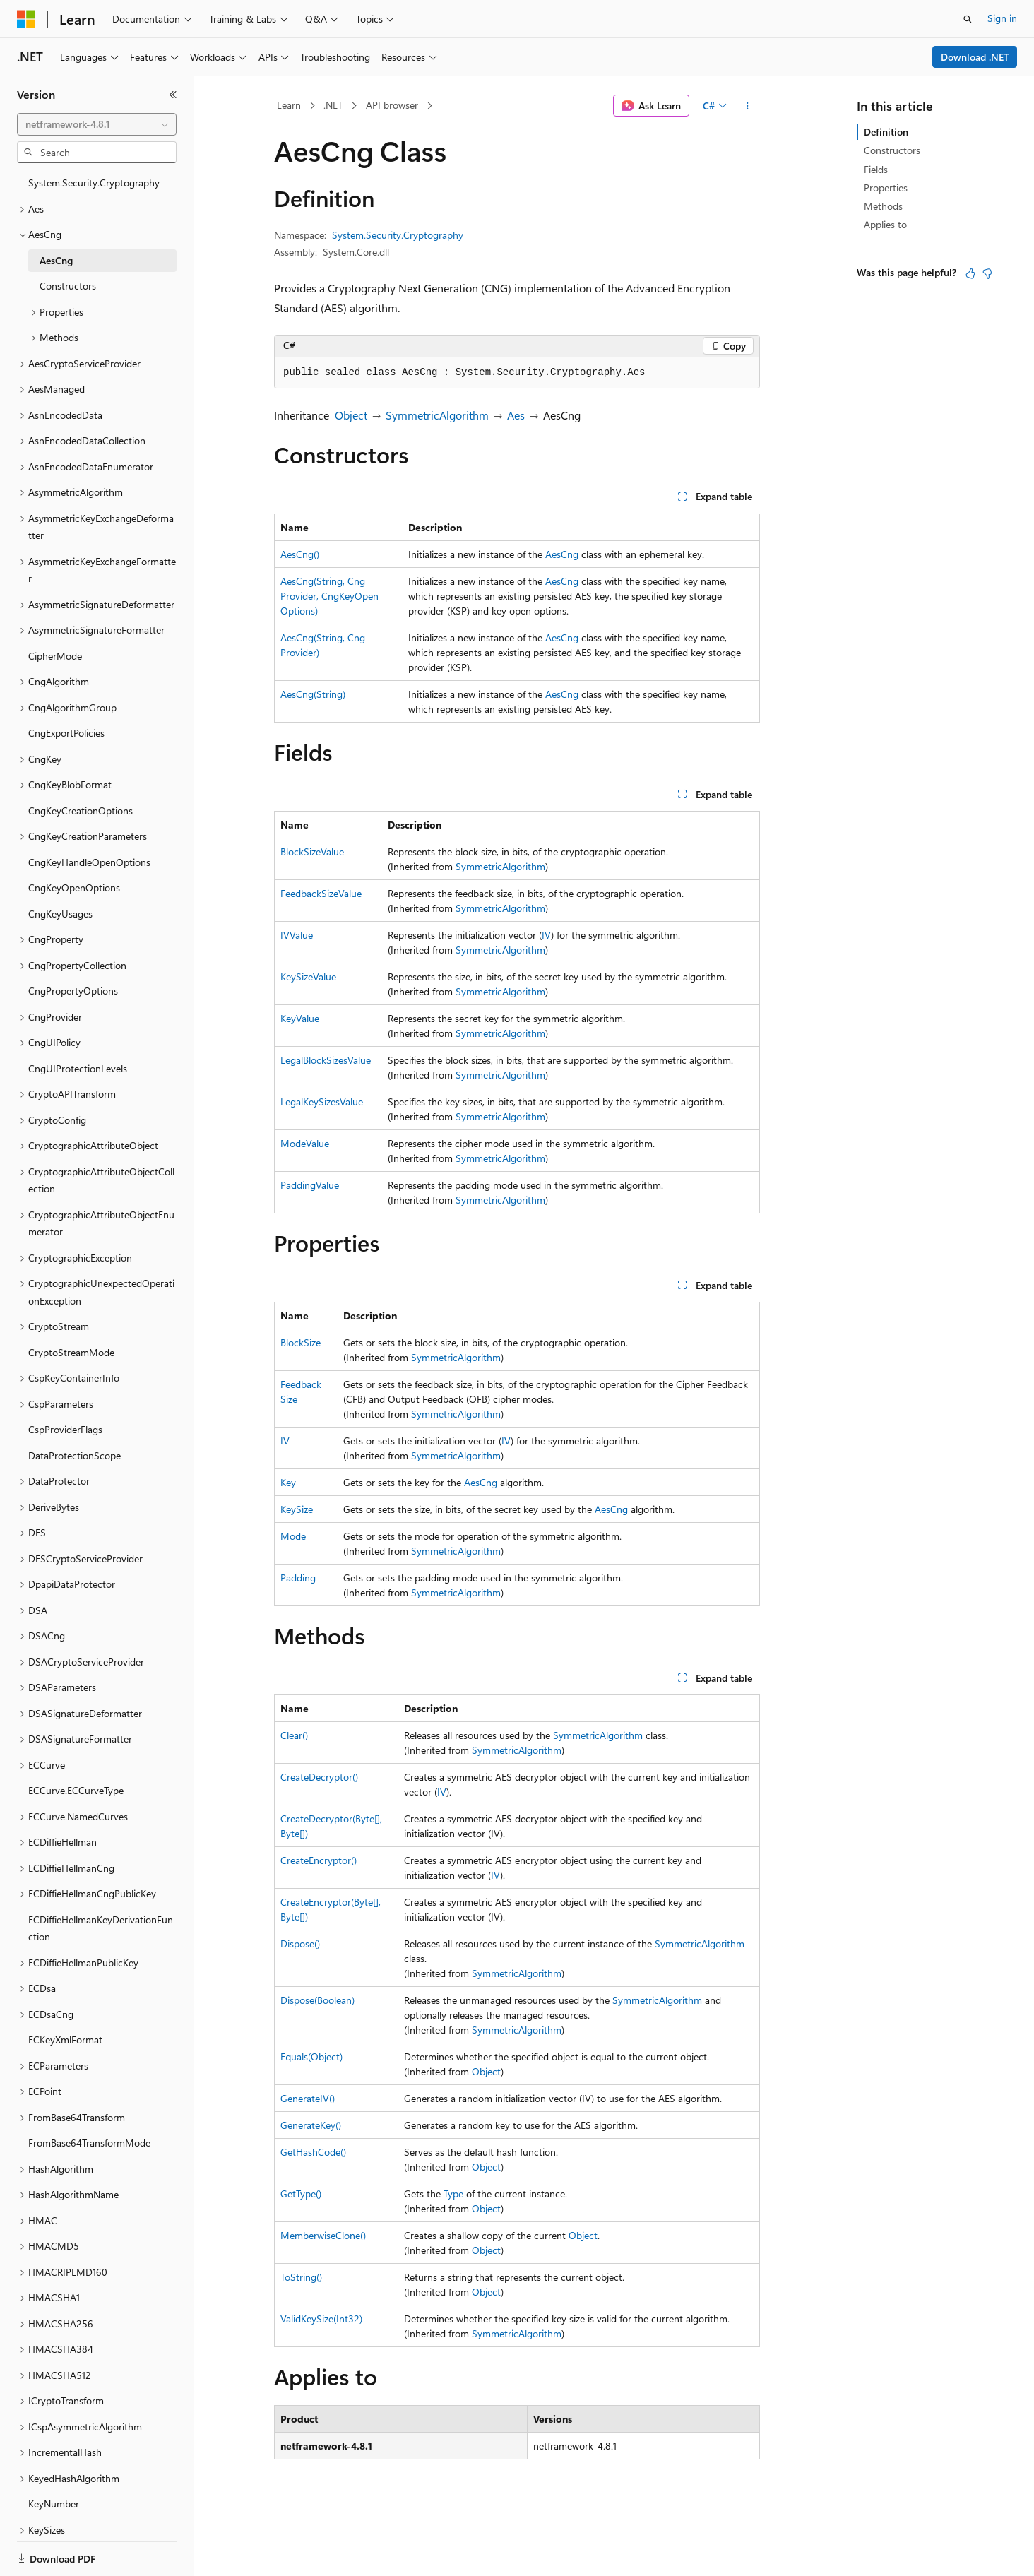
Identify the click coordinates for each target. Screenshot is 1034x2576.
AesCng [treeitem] (56, 260)
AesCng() (299, 554)
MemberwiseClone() (323, 2235)
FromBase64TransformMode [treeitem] (89, 2142)
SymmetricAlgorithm (437, 415)
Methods (883, 206)
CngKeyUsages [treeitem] (60, 913)
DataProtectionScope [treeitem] (74, 1455)
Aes (516, 415)
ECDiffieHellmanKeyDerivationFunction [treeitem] (100, 1928)
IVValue (296, 935)
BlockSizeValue (312, 851)
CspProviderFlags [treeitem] (65, 1429)
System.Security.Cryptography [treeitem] (94, 182)
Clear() (294, 1735)
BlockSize (300, 1342)
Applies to (885, 224)
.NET (333, 105)
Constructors (892, 150)
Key (288, 1482)
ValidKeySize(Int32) (321, 2318)
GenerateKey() (310, 2125)
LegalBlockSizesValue (325, 1060)
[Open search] (967, 19)
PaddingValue (309, 1185)
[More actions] (747, 106)
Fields (876, 169)
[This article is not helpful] (987, 273)
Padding (298, 1577)
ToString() (301, 2277)
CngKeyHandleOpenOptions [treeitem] (89, 862)
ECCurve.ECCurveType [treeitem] (76, 1790)
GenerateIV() (307, 2098)
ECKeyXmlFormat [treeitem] (65, 2039)
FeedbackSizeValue (321, 893)
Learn (289, 105)
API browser (392, 105)
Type (453, 2193)
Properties (886, 187)
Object (351, 415)
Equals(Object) (311, 2056)
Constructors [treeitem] (68, 285)
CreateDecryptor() (319, 1776)
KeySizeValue (308, 976)
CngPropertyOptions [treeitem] (73, 990)
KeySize (296, 1509)
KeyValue (299, 1018)
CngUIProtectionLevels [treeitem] (77, 1068)
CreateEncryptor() (318, 1860)
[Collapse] (173, 94)
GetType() (300, 2193)
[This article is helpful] (970, 273)
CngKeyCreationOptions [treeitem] (80, 810)
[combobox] (97, 124)
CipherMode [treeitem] (55, 656)
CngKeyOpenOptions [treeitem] (74, 887)
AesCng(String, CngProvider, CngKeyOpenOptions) (329, 595)
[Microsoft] (26, 19)
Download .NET (975, 57)
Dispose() (300, 1943)
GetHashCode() (313, 2152)
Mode (293, 1536)
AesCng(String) (312, 694)
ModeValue (304, 1143)
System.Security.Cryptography (397, 235)
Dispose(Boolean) (317, 2000)
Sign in (1002, 18)
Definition (886, 131)
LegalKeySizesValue (321, 1101)
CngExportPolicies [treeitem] (66, 733)
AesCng (561, 554)
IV (546, 935)
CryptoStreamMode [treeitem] (71, 1352)
